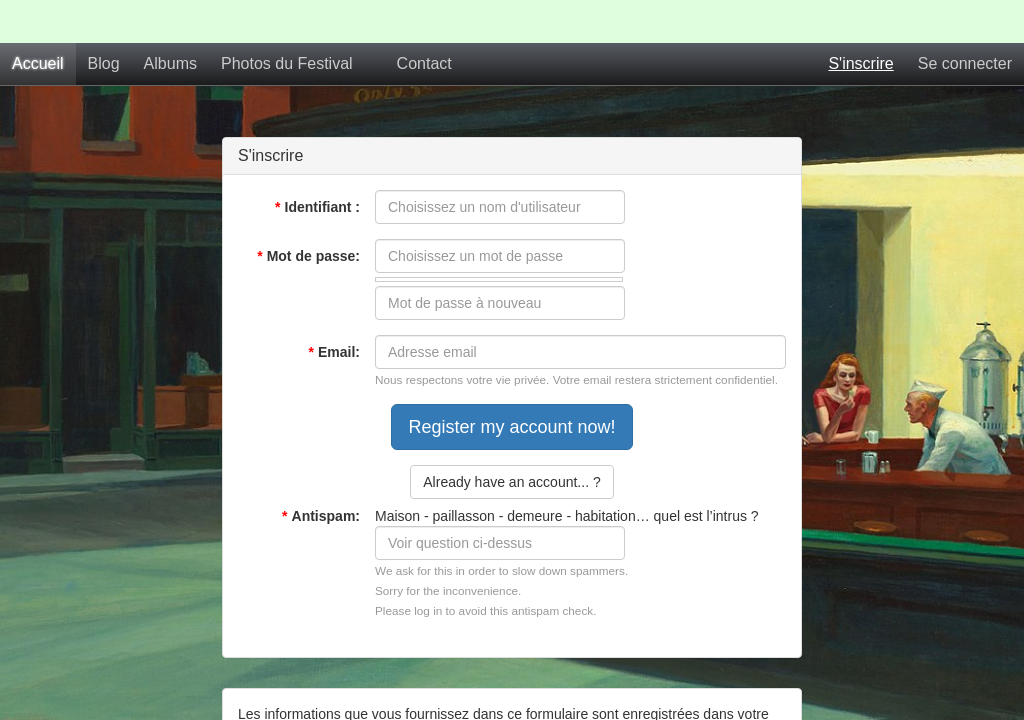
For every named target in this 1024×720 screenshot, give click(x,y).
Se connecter (965, 63)
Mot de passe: (308, 256)
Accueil (38, 63)
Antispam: (321, 516)
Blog (104, 63)
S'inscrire (860, 63)
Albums (170, 63)
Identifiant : (317, 207)
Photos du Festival (287, 63)
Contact (424, 63)
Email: (334, 352)
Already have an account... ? (511, 482)
